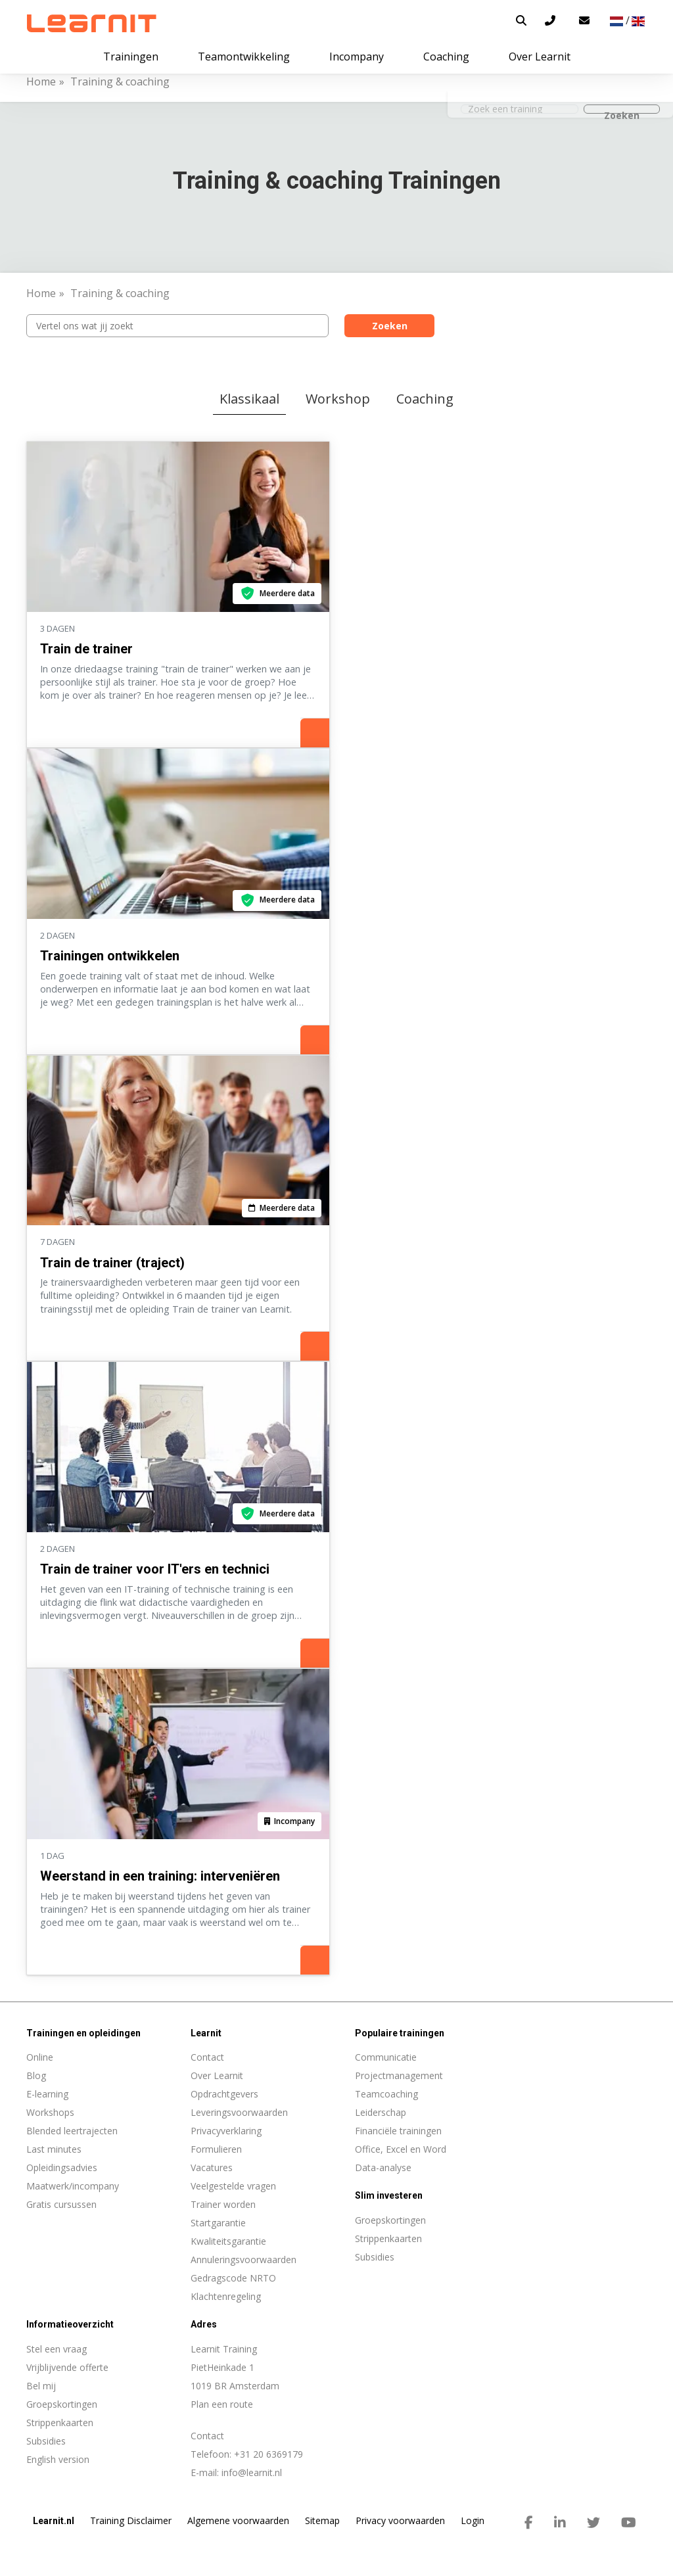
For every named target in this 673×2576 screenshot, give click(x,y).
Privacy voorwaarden (400, 2520)
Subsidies (46, 2441)
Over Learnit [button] (539, 56)
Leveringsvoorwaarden (239, 2112)
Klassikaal (249, 399)
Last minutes (53, 2149)
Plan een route (222, 2404)
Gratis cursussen (61, 2204)
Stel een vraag (56, 2349)
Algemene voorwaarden (238, 2520)
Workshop (338, 399)
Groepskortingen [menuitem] (390, 2220)
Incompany (356, 56)
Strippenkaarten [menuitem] (388, 2238)
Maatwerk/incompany (72, 2186)
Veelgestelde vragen (233, 2186)
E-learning (47, 2094)
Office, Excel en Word (400, 2149)
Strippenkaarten (59, 2422)
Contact (207, 2057)
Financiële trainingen (398, 2130)
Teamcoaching (386, 2094)
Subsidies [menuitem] (374, 2257)
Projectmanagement (399, 2075)
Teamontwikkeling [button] (244, 56)
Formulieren (216, 2149)
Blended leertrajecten (72, 2130)
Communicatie (386, 2057)
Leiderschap (380, 2112)
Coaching (424, 399)
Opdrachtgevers (224, 2094)
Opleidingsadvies (61, 2167)
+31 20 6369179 (268, 2454)
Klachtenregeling (226, 2296)
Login (472, 2520)
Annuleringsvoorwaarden (243, 2259)
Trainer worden (223, 2204)
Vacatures (212, 2167)
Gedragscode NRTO (233, 2278)
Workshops (50, 2112)
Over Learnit (217, 2075)
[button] (521, 20)
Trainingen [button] (130, 56)
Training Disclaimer (131, 2520)
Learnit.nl (53, 2521)
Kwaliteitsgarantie (228, 2241)
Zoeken (389, 325)
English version (57, 2459)
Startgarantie (218, 2222)
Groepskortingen (61, 2404)
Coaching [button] (446, 56)
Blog (36, 2075)
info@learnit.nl (251, 2472)
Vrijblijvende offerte (67, 2367)
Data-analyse (383, 2167)
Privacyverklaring (226, 2130)
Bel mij (41, 2385)
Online (39, 2057)
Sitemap (322, 2520)
